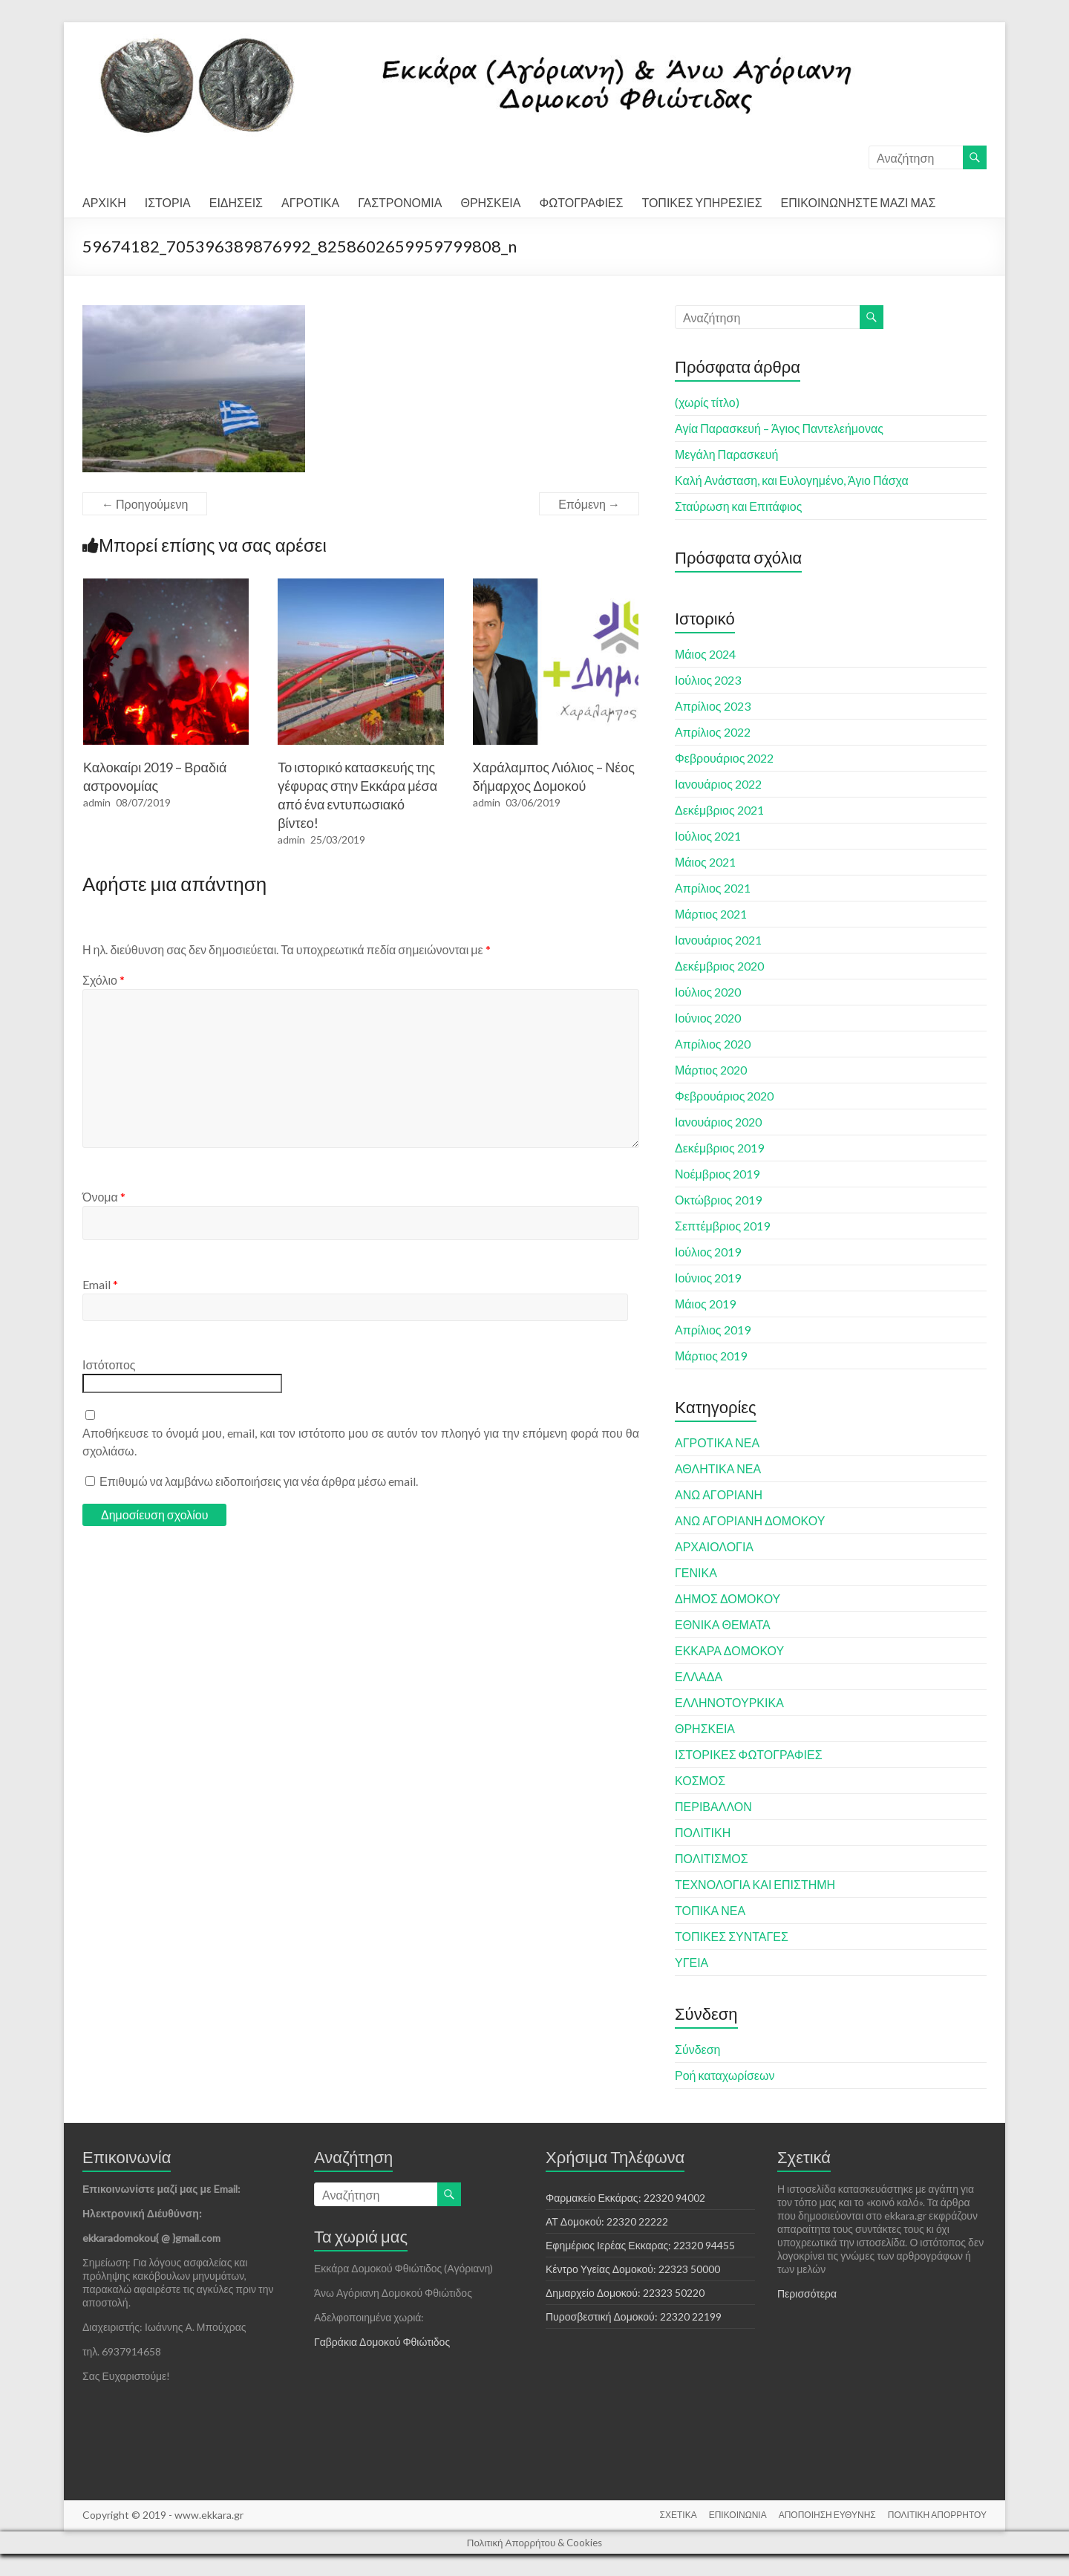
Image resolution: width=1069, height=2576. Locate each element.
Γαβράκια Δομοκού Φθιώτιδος (382, 2341)
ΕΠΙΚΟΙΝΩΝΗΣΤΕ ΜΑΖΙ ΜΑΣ (858, 202)
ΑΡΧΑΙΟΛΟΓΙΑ (714, 1546)
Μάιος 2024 (705, 654)
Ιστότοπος (109, 1364)
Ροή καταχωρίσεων (724, 2075)
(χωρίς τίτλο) (707, 402)
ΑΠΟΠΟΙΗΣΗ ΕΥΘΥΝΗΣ (827, 2514)
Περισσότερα (807, 2293)
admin (97, 802)
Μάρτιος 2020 (711, 1070)
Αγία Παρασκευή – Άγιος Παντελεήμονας (779, 428)
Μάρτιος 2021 (711, 914)
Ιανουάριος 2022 (718, 784)
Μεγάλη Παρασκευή (726, 454)
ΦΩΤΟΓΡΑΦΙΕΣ (581, 202)
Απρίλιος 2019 (713, 1330)
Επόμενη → (589, 504)
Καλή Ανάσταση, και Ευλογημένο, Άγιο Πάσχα (792, 480)
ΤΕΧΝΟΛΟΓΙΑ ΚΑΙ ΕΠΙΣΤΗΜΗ (755, 1884)
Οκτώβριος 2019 (718, 1200)
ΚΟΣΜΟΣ (700, 1780)
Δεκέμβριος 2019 (719, 1148)
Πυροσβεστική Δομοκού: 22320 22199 (634, 2316)
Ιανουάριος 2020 (718, 1122)
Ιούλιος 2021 (708, 836)
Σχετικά (804, 2157)
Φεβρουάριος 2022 (724, 758)
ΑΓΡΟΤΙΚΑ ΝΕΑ (717, 1442)
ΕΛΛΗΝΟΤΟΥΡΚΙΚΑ (729, 1702)
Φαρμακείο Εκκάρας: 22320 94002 (625, 2197)
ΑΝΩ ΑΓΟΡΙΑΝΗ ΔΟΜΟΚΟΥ (750, 1520)
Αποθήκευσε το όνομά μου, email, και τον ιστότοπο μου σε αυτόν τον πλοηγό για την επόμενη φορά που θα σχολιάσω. (360, 1442)
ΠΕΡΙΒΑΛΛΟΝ (713, 1806)
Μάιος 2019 (705, 1304)
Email (100, 1284)
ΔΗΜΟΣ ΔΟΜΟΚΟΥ (727, 1598)
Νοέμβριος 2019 (717, 1174)
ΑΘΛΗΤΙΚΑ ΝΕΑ (718, 1468)
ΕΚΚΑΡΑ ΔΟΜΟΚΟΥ (729, 1650)
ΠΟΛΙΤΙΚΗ (702, 1832)
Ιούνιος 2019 (708, 1278)
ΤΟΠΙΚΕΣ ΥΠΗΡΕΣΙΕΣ (701, 202)
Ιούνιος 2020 (708, 1018)
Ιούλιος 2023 (708, 680)
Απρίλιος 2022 (713, 732)
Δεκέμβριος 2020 (719, 966)
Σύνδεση (697, 2049)
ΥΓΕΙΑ (691, 1962)
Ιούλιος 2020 (708, 992)
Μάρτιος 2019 (711, 1356)
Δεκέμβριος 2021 (719, 810)
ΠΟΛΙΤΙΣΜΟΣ (711, 1858)
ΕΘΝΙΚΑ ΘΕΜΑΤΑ (723, 1624)
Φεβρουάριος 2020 (724, 1096)
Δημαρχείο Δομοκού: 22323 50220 (625, 2292)
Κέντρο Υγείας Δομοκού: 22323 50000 (633, 2269)
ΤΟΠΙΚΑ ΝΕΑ (710, 1910)
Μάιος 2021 (705, 862)
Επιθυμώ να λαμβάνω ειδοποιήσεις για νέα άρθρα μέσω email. (258, 1481)
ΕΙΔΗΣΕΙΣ (236, 202)
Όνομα (103, 1197)
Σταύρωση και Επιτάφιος (738, 506)
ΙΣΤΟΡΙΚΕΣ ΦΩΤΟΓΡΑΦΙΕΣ (749, 1754)
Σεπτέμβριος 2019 (722, 1226)
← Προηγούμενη (145, 504)
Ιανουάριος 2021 (718, 940)
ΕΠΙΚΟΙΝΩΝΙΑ (738, 2514)
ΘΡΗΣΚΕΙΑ (490, 202)
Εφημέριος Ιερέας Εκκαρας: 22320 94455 (640, 2245)
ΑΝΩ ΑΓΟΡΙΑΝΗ (718, 1494)
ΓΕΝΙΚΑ (696, 1572)
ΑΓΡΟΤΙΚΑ (310, 202)
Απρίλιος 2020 (713, 1044)
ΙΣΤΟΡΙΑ (168, 202)
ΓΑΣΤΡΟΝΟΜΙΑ (400, 202)
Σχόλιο (103, 980)
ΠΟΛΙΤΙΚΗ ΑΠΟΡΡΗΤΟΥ (937, 2514)
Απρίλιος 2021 (713, 888)
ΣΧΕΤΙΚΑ (678, 2514)
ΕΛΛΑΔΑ (698, 1676)
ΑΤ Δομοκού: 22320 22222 (607, 2221)
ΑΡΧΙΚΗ (104, 202)
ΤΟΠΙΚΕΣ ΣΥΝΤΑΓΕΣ (731, 1936)
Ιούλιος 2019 (708, 1252)
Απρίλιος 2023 (713, 706)
